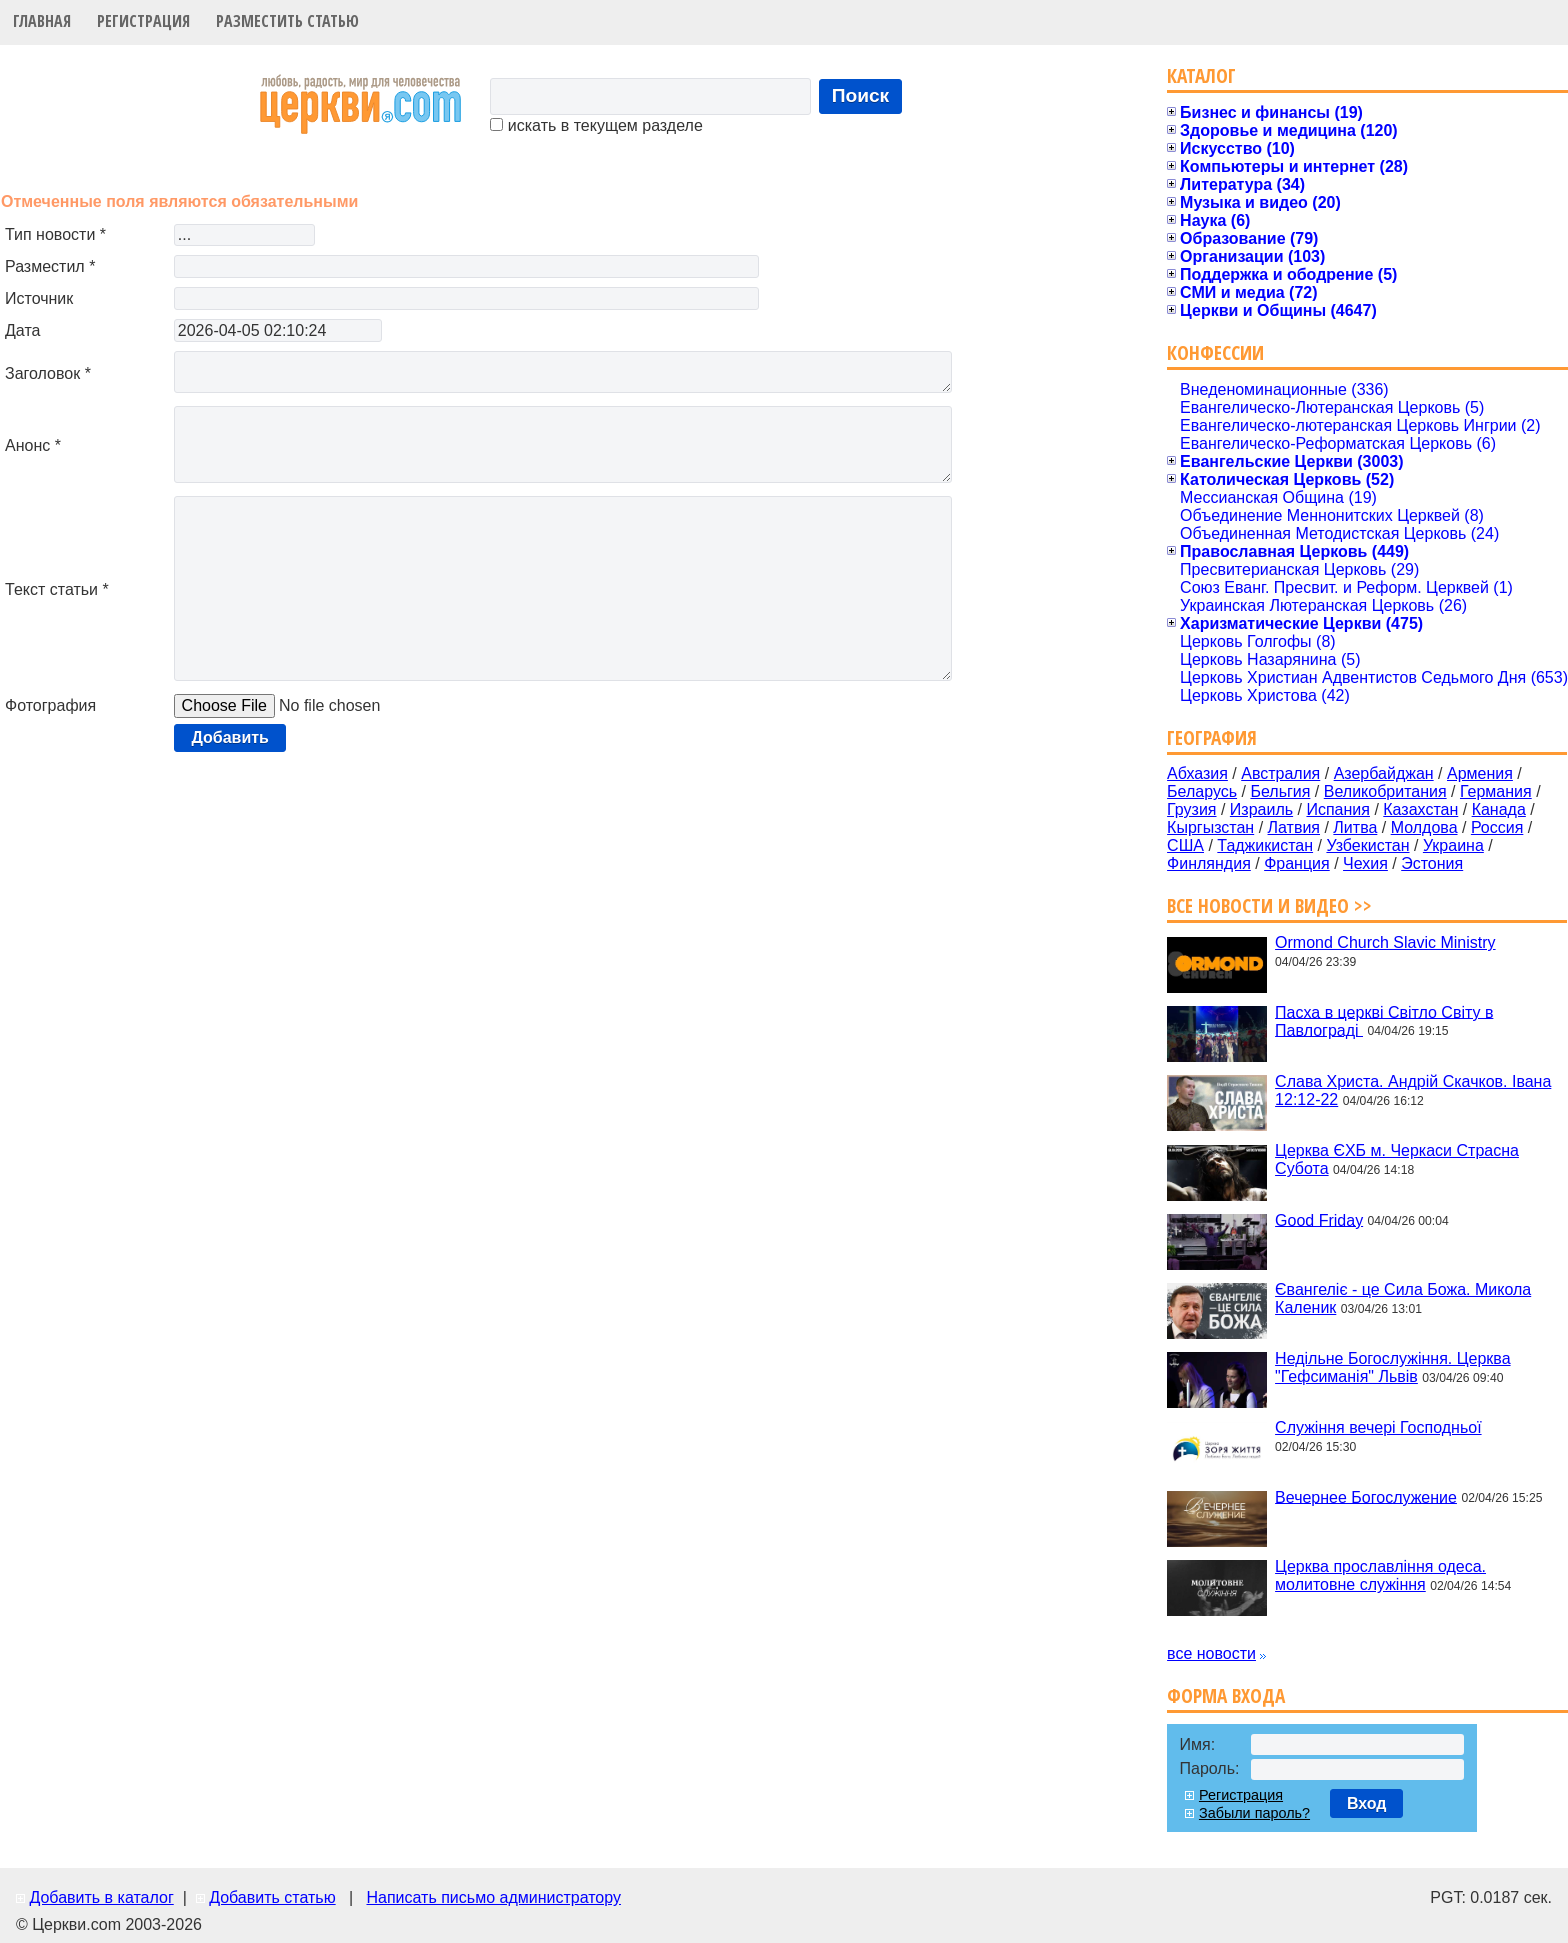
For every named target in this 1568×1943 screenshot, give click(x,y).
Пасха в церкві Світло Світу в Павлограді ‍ (1384, 1020)
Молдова (1424, 827)
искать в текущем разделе (596, 125)
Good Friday (1319, 1219)
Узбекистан (1367, 845)
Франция (1297, 863)
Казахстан (1420, 809)
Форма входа (1226, 1695)
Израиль (1261, 809)
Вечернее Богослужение (1366, 1496)
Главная (42, 21)
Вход (1367, 1803)
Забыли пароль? (1254, 1813)
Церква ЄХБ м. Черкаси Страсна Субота (1397, 1159)
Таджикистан (1265, 845)
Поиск (861, 95)
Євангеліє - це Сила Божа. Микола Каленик (1403, 1298)
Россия (1497, 827)
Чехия (1365, 863)
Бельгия (1280, 791)
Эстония (1432, 863)
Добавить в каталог (101, 1897)
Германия (1496, 791)
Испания (1338, 809)
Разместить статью (287, 21)
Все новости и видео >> (1269, 905)
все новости (1211, 1653)
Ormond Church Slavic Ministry (1385, 942)
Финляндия (1209, 863)
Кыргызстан (1210, 827)
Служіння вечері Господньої (1378, 1427)
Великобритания (1385, 791)
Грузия (1191, 809)
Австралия (1280, 773)
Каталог (1201, 75)
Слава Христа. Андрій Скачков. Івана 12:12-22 (1413, 1090)
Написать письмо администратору (493, 1897)
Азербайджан (1384, 773)
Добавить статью (272, 1897)
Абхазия (1197, 773)
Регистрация (143, 21)
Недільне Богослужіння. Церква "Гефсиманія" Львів (1392, 1367)
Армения (1480, 773)
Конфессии (1215, 352)
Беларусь (1202, 791)
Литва (1355, 827)
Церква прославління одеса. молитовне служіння (1380, 1575)
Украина (1453, 845)
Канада (1499, 809)
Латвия (1294, 827)
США (1185, 845)
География (1212, 737)
